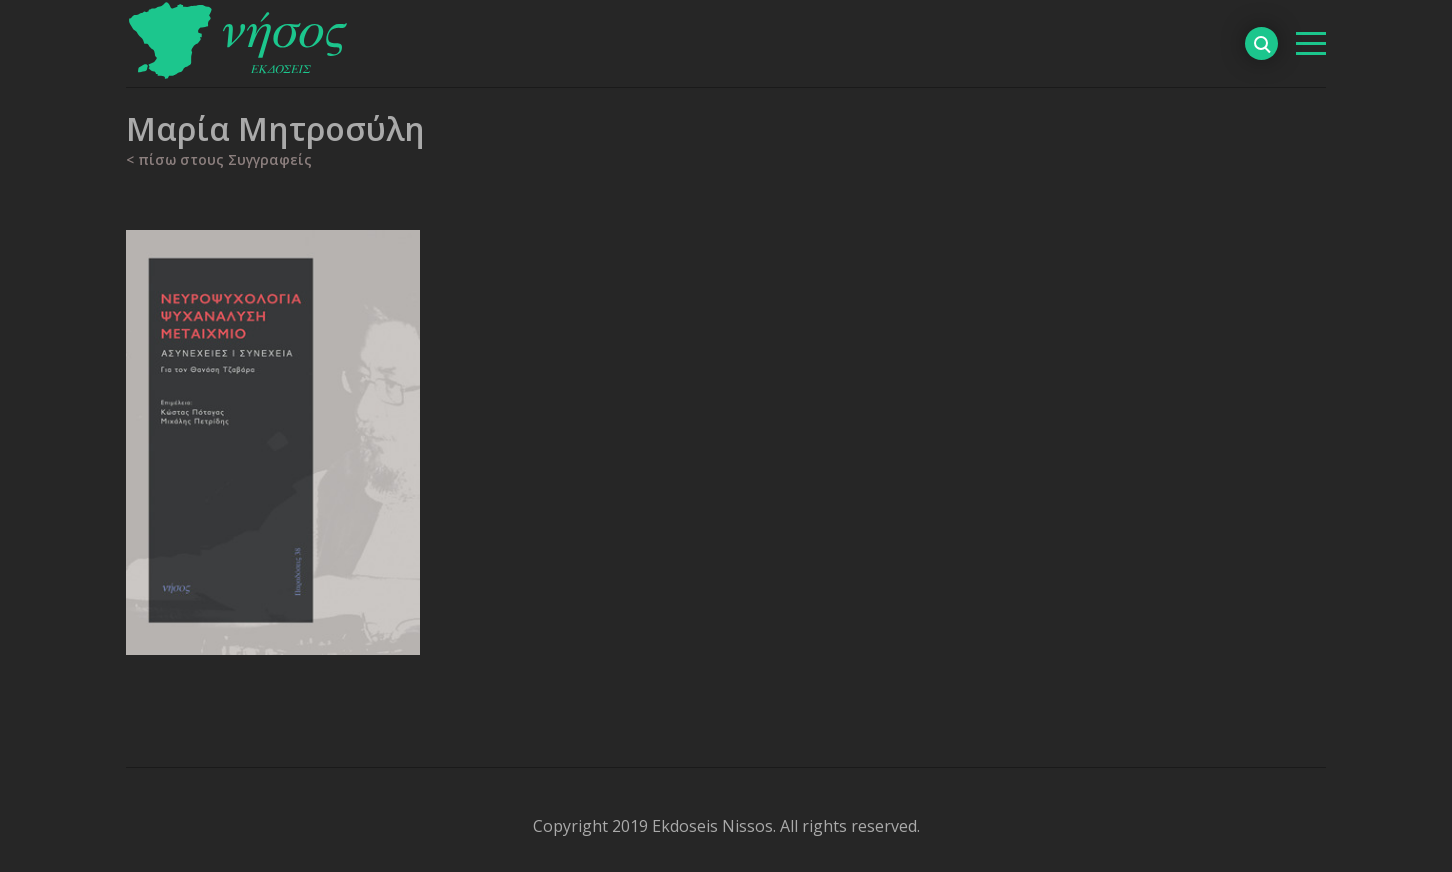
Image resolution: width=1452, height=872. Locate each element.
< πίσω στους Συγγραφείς (219, 159)
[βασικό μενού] (1311, 43)
